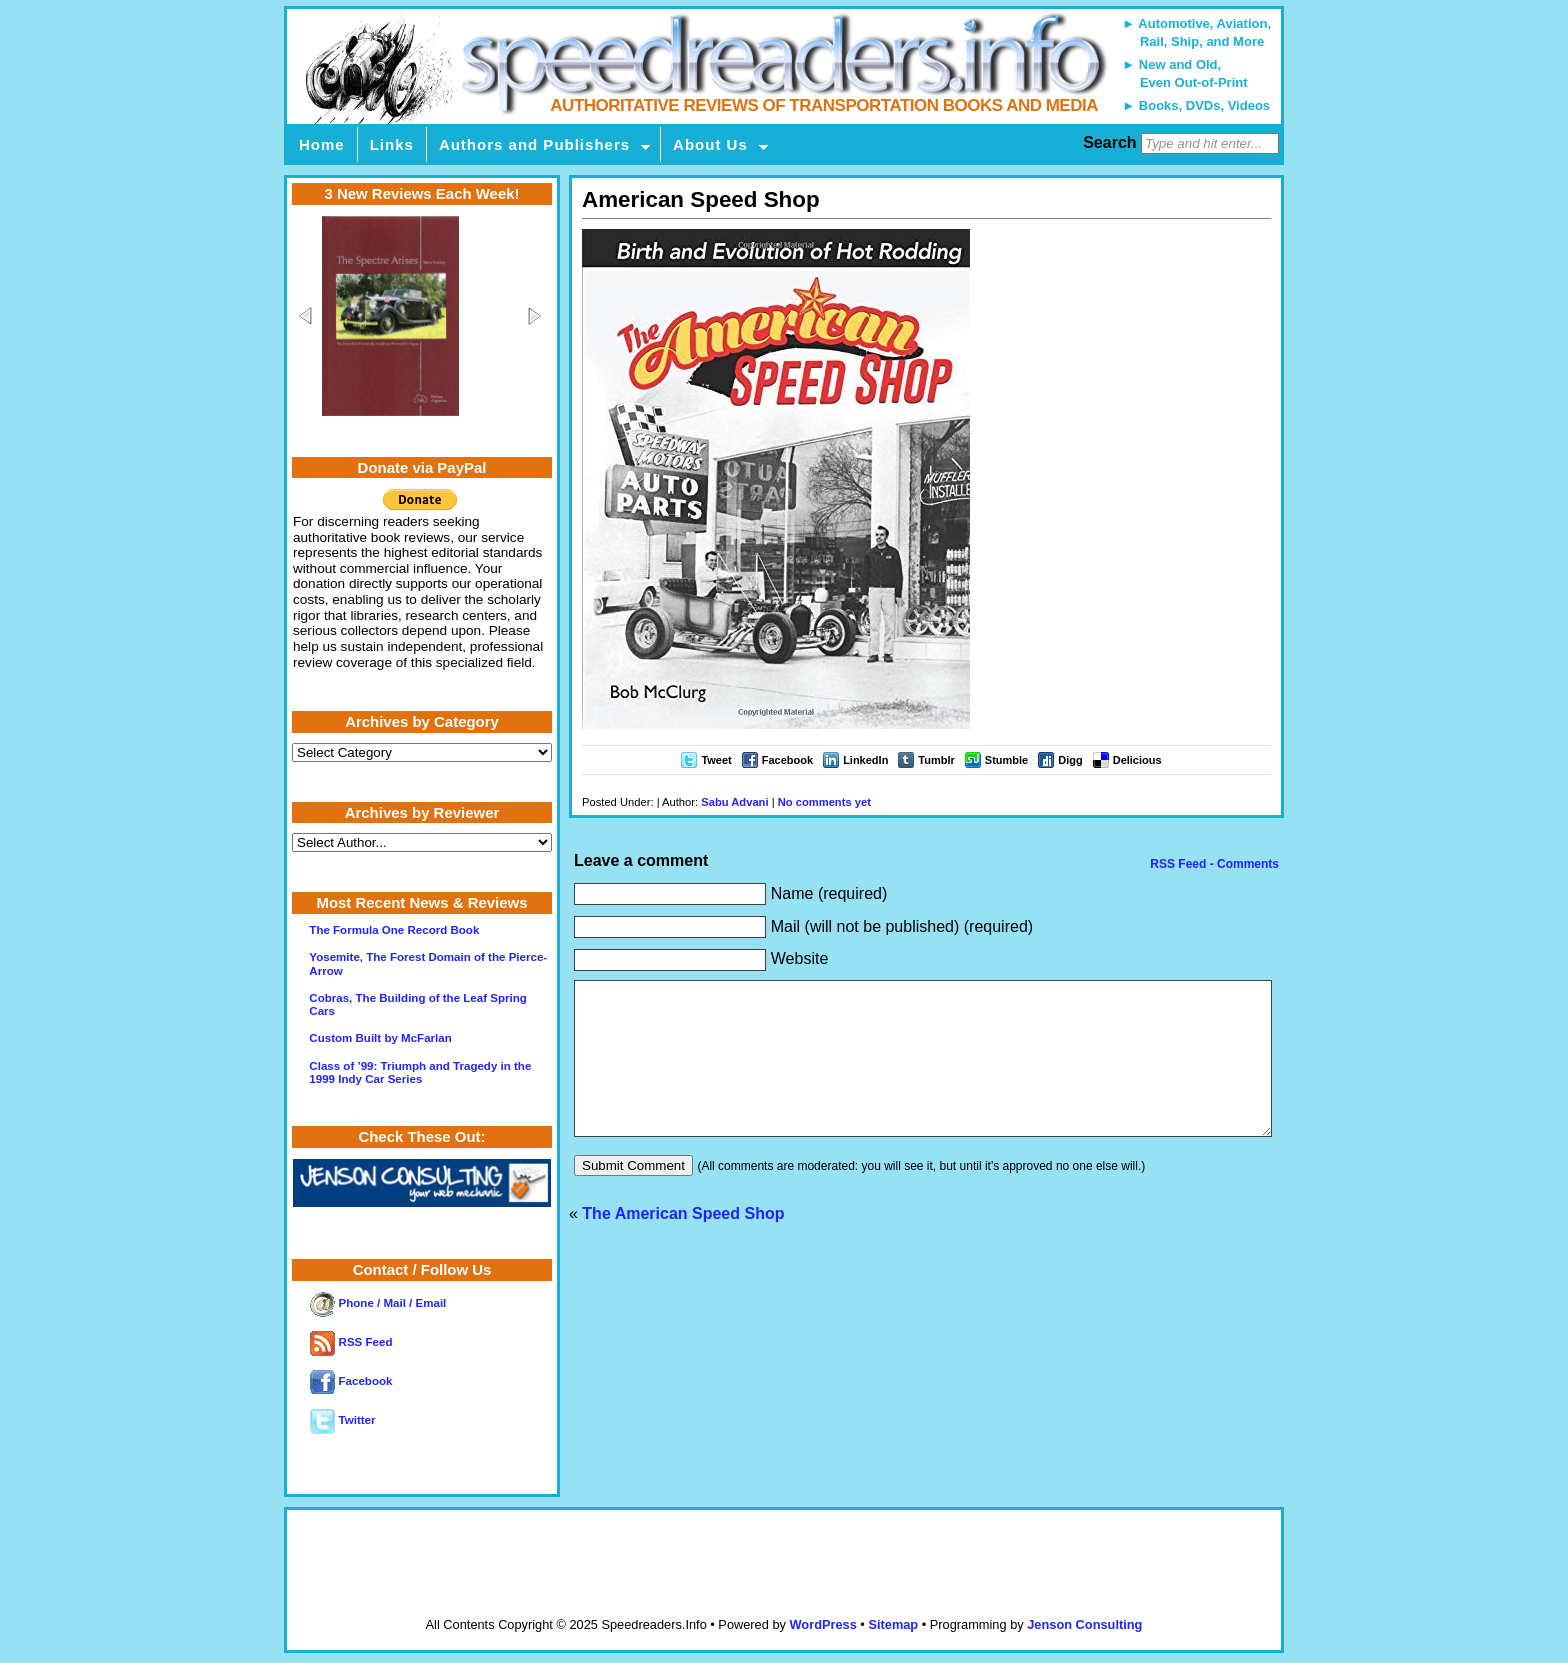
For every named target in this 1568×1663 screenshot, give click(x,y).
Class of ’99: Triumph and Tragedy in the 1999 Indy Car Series (420, 1072)
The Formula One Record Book (394, 930)
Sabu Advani (734, 802)
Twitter (342, 1420)
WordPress (822, 1624)
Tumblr (936, 760)
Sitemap (893, 1624)
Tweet (716, 760)
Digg (1070, 760)
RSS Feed (351, 1342)
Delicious (1137, 760)
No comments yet (824, 802)
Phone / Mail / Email (378, 1303)
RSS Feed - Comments (1213, 864)
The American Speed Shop (683, 1243)
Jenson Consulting (1084, 1624)
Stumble (1006, 760)
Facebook (787, 760)
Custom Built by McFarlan (380, 1038)
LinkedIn (865, 760)
